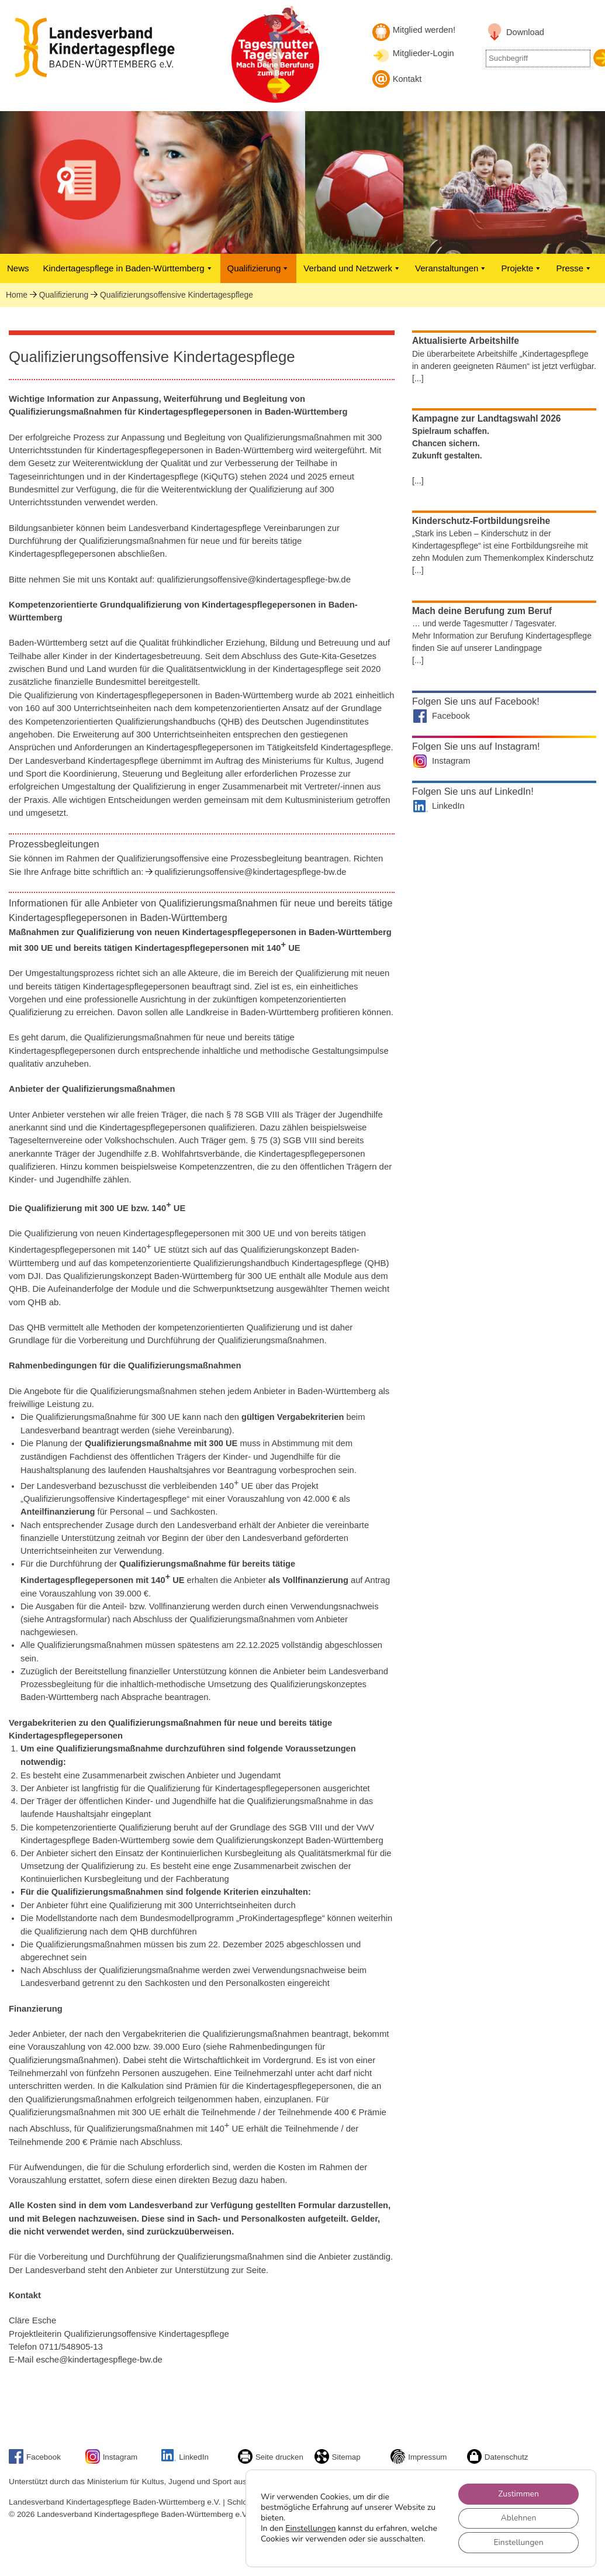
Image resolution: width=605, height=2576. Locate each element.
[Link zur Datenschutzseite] (476, 2461)
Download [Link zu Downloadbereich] (525, 32)
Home (16, 294)
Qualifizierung (258, 268)
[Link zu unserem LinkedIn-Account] (170, 2458)
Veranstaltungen (451, 268)
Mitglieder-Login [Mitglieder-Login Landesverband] (423, 53)
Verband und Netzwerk (352, 268)
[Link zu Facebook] (17, 2461)
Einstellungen (310, 2523)
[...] (418, 378)
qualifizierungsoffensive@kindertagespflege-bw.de (250, 872)
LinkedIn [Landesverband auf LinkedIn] (448, 806)
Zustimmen (517, 2493)
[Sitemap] (323, 2461)
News (18, 268)
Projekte (521, 268)
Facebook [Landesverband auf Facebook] (451, 715)
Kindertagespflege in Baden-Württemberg (128, 268)
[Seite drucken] (246, 2461)
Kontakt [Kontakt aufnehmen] (407, 79)
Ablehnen (517, 2517)
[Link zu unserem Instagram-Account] (94, 2461)
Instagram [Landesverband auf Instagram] (451, 760)
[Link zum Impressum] (399, 2461)
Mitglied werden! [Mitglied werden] (424, 30)
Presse (574, 268)
